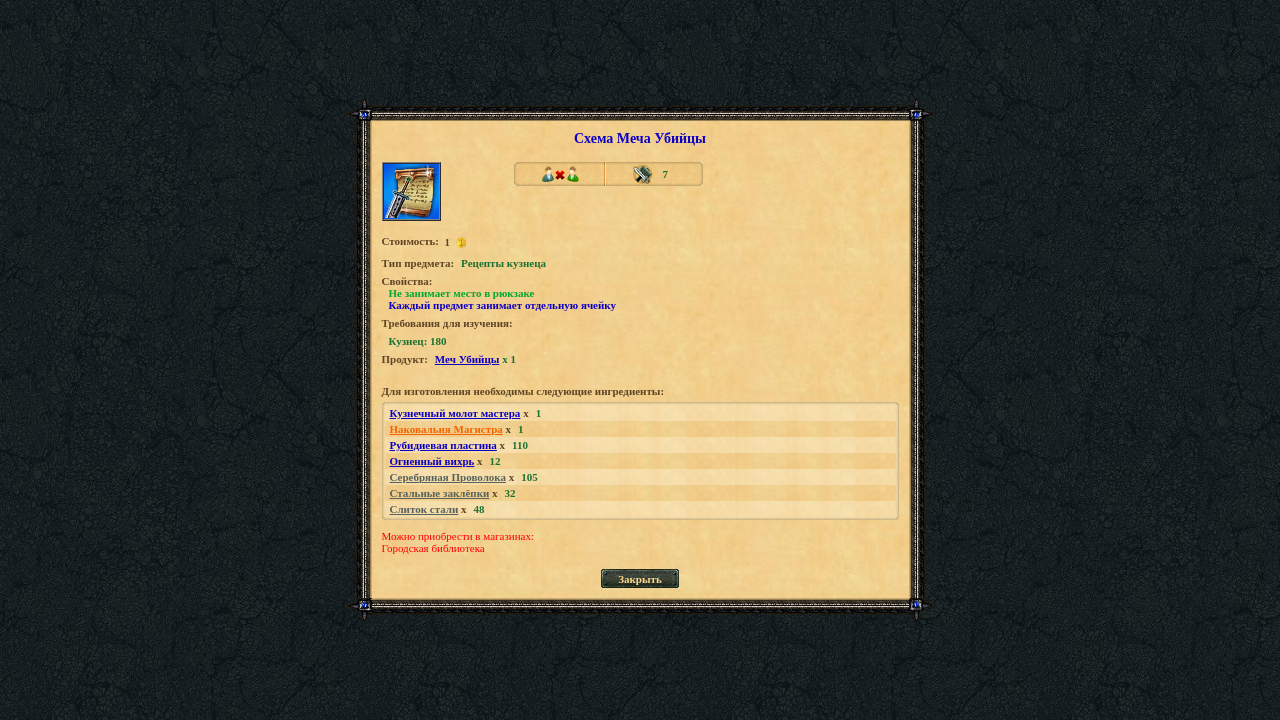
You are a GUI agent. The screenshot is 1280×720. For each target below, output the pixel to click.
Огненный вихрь (432, 461)
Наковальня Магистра (446, 429)
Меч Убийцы (467, 359)
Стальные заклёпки (440, 493)
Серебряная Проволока (448, 477)
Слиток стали (424, 509)
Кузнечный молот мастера (455, 413)
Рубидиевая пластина (443, 445)
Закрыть (640, 579)
